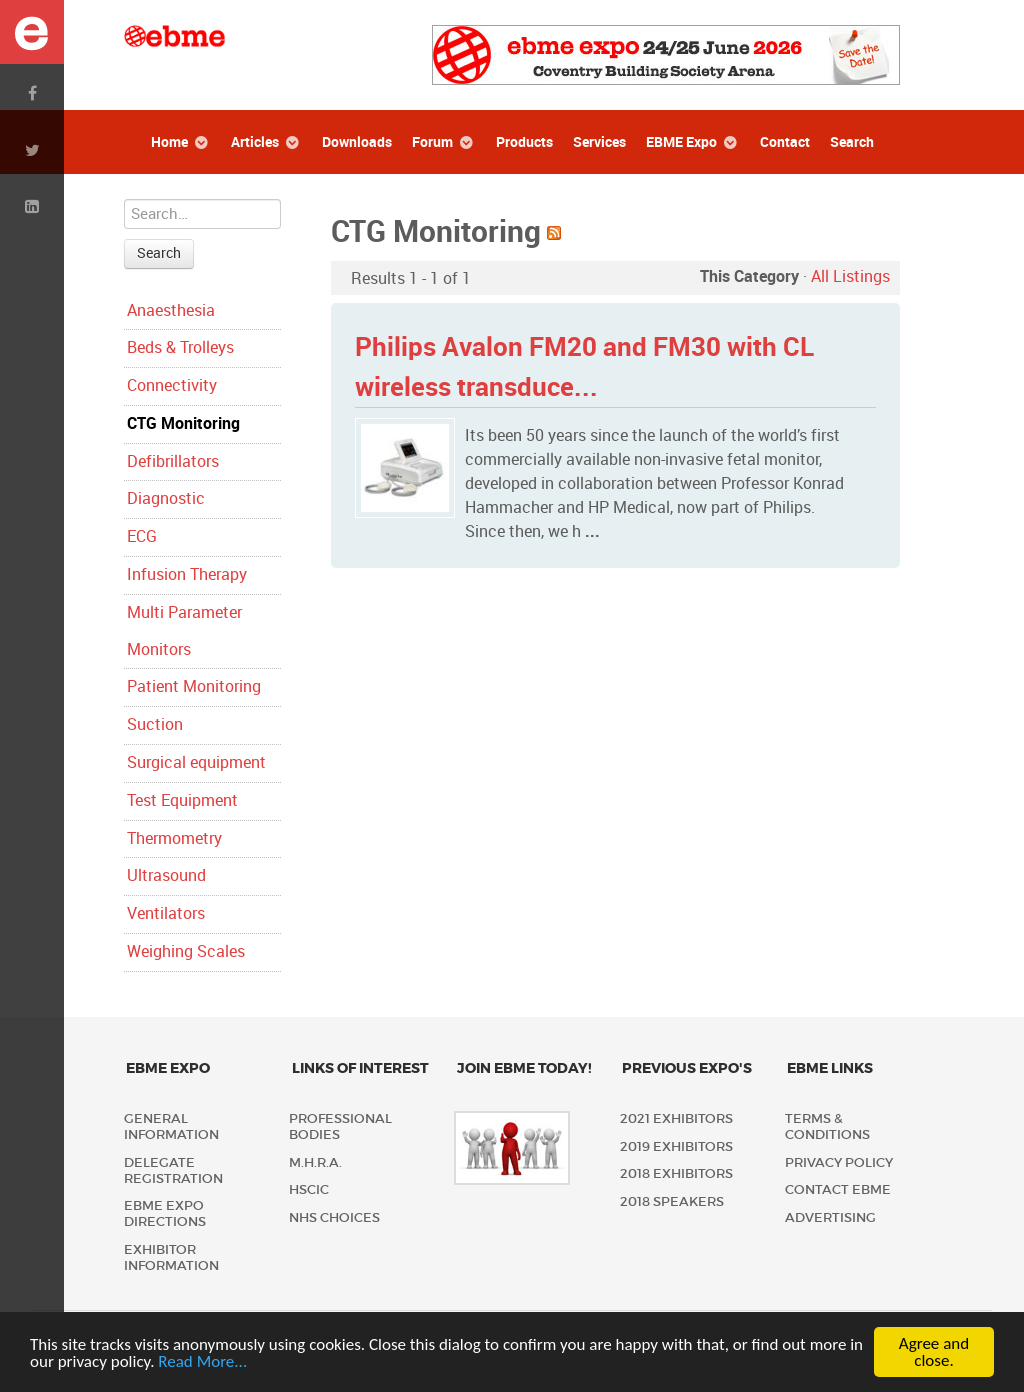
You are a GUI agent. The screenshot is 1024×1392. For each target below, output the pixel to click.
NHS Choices (334, 1217)
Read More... (202, 1361)
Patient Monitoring (194, 686)
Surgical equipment (196, 762)
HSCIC (309, 1189)
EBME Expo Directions (165, 1213)
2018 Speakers (672, 1201)
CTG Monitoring (183, 423)
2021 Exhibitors (676, 1118)
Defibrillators (173, 461)
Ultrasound (166, 875)
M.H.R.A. (315, 1162)
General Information (171, 1126)
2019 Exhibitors (676, 1146)
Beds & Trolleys (180, 347)
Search (159, 253)
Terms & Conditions (827, 1126)
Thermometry (174, 838)
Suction (155, 724)
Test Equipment (182, 800)
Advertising (830, 1217)
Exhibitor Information (171, 1257)
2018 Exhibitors (676, 1173)
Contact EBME (838, 1189)
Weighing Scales (186, 951)
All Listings (850, 276)
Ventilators (166, 913)
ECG (142, 536)
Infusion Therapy (187, 574)
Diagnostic (166, 498)
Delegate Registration (173, 1170)
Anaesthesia (171, 310)
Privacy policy (839, 1162)
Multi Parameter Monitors (184, 631)
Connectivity (172, 385)
